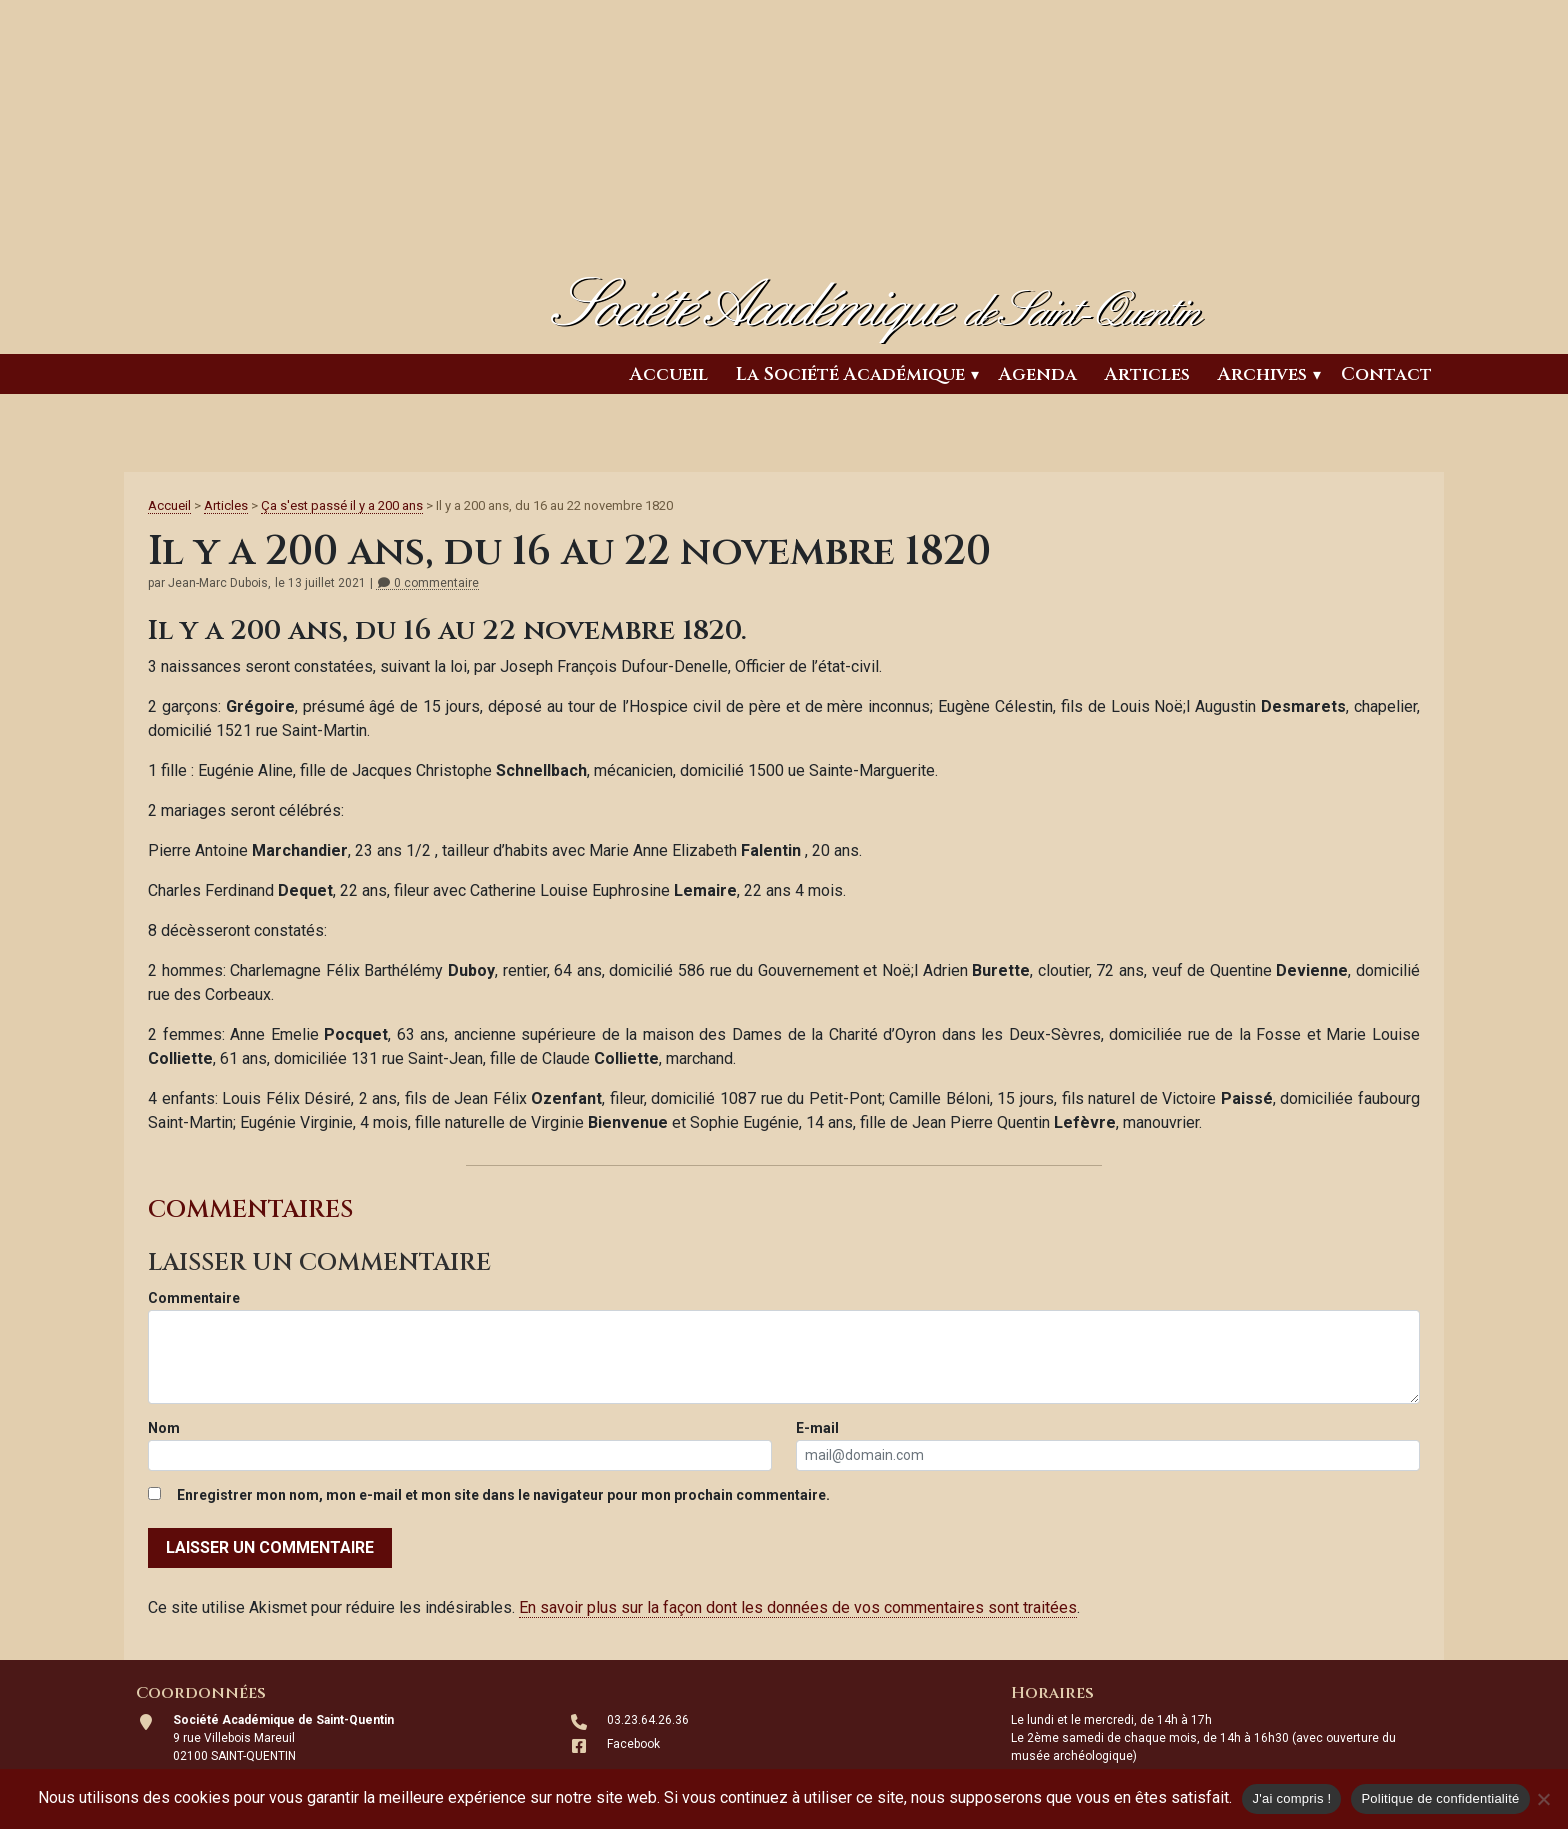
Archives (1262, 374)
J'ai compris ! (1291, 1798)
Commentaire (194, 1298)
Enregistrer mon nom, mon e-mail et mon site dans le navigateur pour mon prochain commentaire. (503, 1495)
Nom (164, 1428)
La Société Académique (850, 374)
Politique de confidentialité (1440, 1798)
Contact (1386, 374)
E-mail (817, 1428)
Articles (1147, 374)
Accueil (669, 374)
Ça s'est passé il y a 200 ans (342, 505)
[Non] (1543, 1799)
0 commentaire (427, 583)
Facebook (633, 1744)
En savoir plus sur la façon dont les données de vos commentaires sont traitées (798, 1607)
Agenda (1038, 374)
